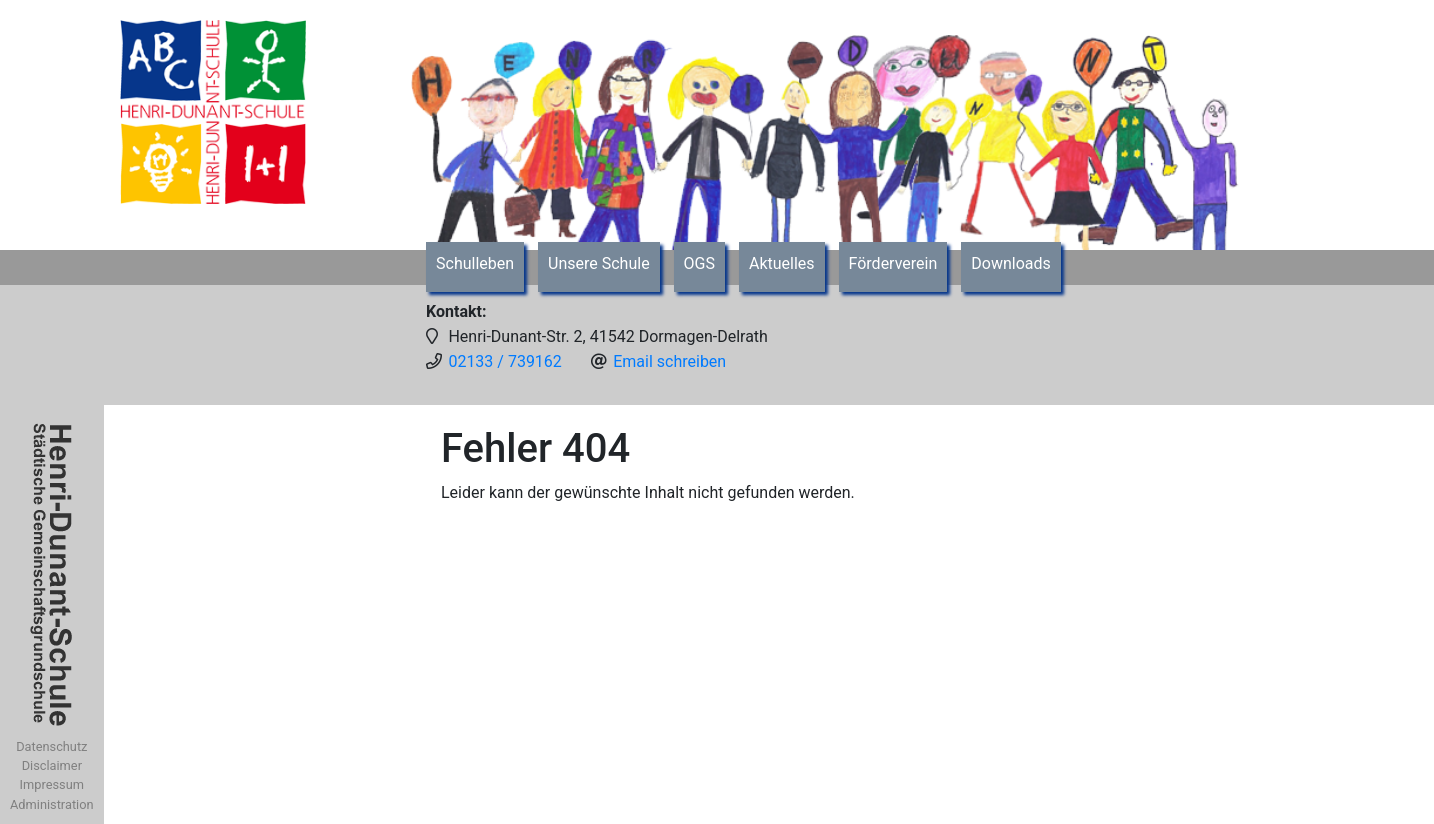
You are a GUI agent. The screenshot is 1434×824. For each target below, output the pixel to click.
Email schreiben (669, 361)
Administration (52, 804)
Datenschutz (51, 746)
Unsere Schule (599, 263)
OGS (699, 263)
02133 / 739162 (504, 361)
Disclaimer (52, 765)
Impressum (52, 784)
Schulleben (475, 263)
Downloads (1010, 263)
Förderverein (893, 263)
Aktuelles (782, 263)
